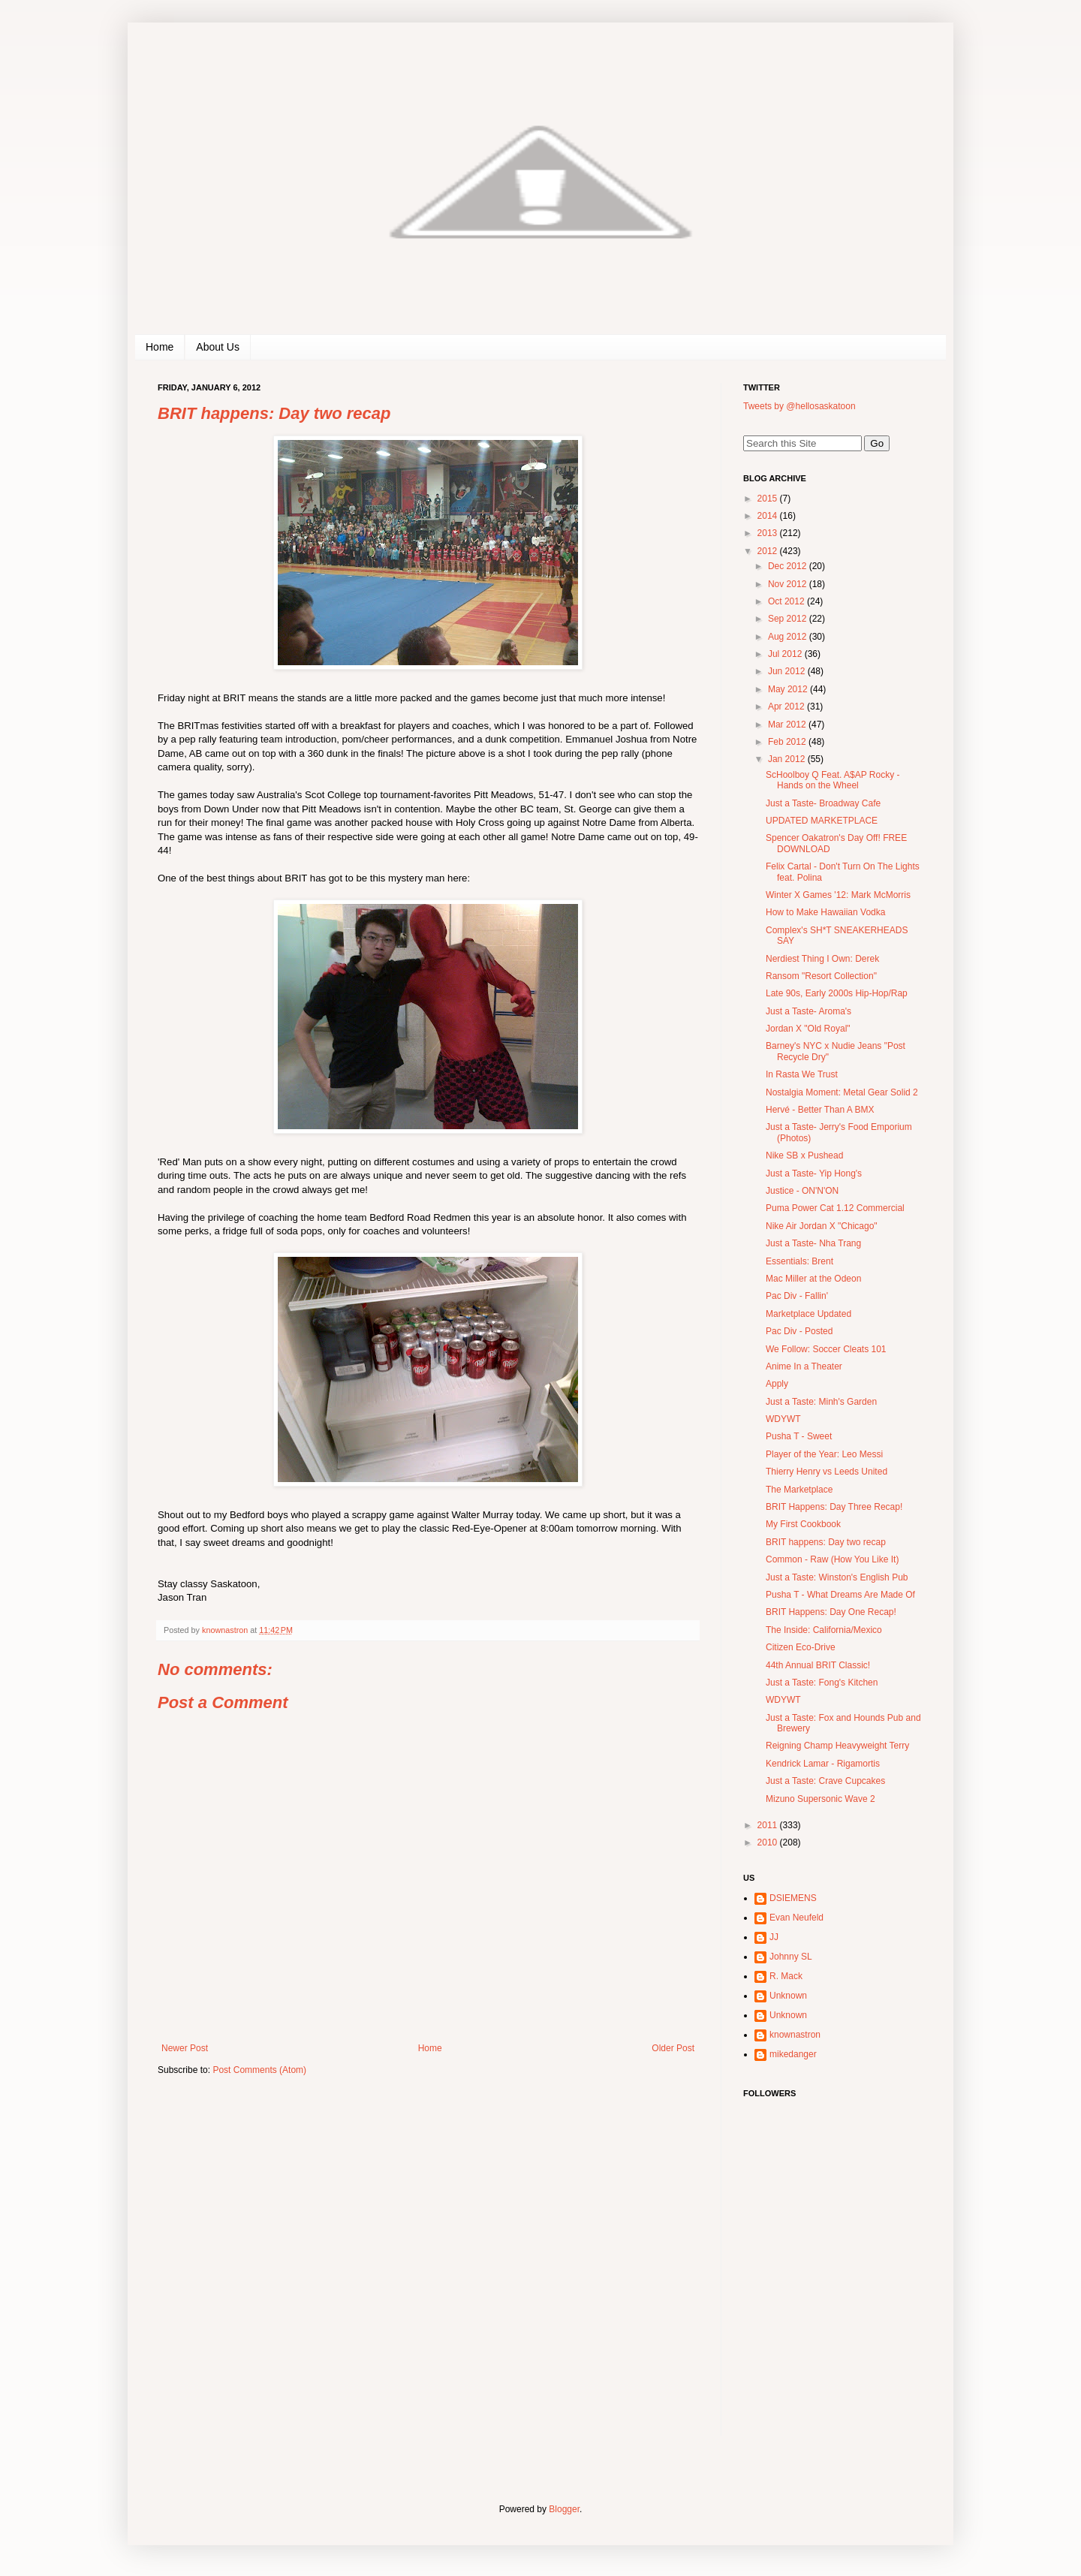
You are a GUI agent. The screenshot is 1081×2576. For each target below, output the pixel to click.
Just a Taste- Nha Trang (813, 1243)
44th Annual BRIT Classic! (818, 1665)
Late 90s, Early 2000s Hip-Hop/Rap (837, 993)
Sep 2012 (788, 618)
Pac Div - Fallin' (797, 1296)
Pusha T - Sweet (799, 1436)
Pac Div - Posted (799, 1331)
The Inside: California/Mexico (824, 1630)
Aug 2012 (788, 636)
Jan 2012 (788, 759)
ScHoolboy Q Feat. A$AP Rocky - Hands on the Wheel (833, 780)
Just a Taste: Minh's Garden (821, 1401)
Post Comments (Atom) (259, 2070)
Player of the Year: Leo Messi (824, 1454)
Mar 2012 (788, 724)
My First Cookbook (803, 1524)
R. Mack (785, 1976)
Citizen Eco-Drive (801, 1647)
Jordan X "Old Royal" (808, 1028)
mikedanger (793, 2054)
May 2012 (789, 689)
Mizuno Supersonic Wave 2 (820, 1799)
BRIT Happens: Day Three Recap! (834, 1507)
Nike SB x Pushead (804, 1155)
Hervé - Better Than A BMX (820, 1109)
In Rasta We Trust (802, 1074)
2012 (768, 551)
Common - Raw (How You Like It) (832, 1559)
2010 (768, 1842)
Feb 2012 (788, 742)
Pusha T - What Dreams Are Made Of (840, 1594)
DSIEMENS (793, 1898)
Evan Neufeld (796, 1917)
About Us (217, 347)
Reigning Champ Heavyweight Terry (837, 1745)
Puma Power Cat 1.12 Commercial (835, 1208)
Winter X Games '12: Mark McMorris (838, 895)
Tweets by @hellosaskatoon (799, 406)
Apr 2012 (787, 706)
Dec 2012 (788, 566)
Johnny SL (790, 1956)
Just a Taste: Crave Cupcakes (825, 1781)
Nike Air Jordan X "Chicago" (822, 1226)
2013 (768, 533)
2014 (768, 516)
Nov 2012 (788, 584)
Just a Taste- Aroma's (808, 1011)
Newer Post (184, 2048)
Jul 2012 (786, 654)
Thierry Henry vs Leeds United (826, 1471)
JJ (773, 1937)
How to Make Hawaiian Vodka (825, 912)
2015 (768, 498)
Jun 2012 (788, 671)
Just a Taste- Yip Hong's (814, 1173)
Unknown (788, 1995)
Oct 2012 (787, 601)
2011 (768, 1825)
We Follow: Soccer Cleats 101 (826, 1349)
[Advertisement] (837, 2339)
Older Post (673, 2048)
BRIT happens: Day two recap (826, 1542)
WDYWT (783, 1419)
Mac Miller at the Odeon (813, 1278)
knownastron (795, 2034)
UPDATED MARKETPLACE (822, 820)
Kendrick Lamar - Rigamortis (823, 1763)
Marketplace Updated (808, 1314)
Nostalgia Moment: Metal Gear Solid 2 (842, 1092)
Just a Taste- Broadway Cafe (823, 803)
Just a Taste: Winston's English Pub (837, 1577)
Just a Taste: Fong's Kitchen (822, 1682)
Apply (777, 1383)
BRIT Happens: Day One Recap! (831, 1612)
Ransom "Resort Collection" (821, 976)
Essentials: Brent (799, 1261)
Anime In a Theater (804, 1366)
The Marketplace (799, 1489)
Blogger (564, 2509)
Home (159, 347)
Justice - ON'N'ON (802, 1191)
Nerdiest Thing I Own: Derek (822, 959)
